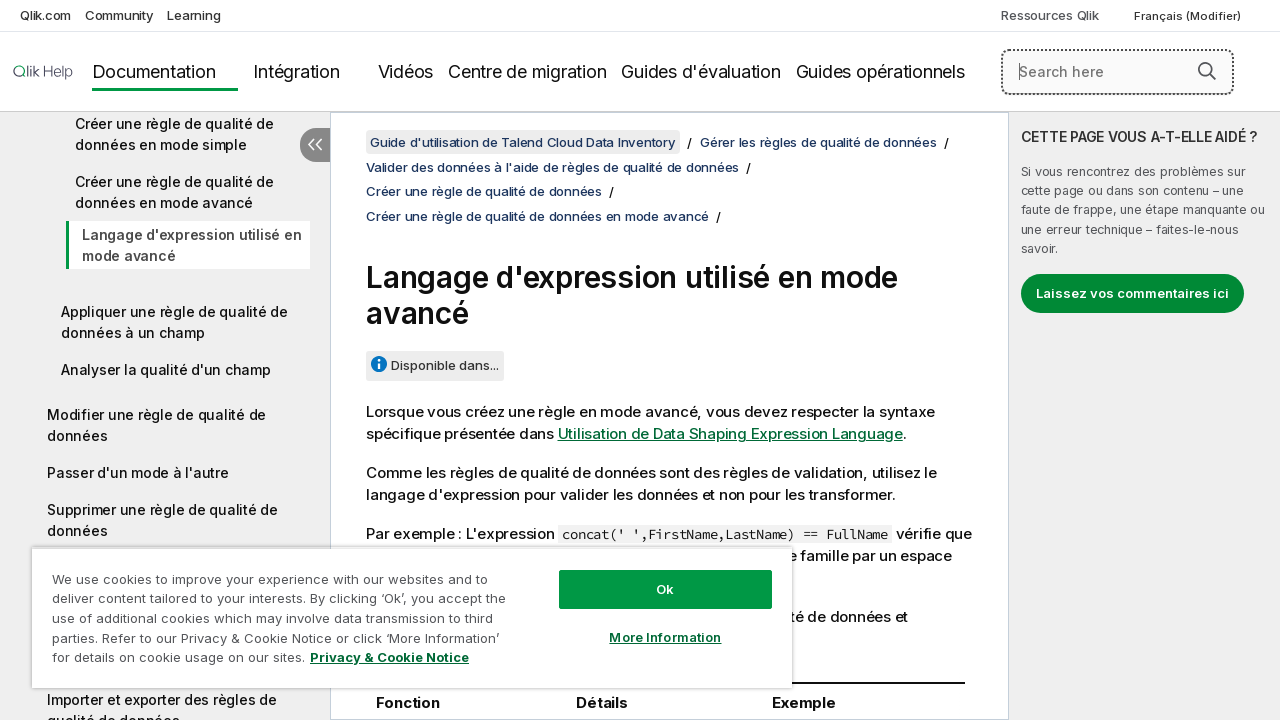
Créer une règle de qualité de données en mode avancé (174, 192)
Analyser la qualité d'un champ (166, 369)
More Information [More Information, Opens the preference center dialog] (650, 622)
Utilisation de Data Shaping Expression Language (730, 433)
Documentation (154, 71)
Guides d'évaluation (700, 71)
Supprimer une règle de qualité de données (162, 520)
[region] (403, 610)
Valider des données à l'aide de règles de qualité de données (552, 167)
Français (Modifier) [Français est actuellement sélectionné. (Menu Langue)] (1189, 16)
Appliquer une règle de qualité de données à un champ (174, 322)
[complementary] (1144, 416)
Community (119, 15)
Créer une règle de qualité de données (484, 191)
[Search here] (1117, 72)
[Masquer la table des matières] (315, 145)
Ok (650, 574)
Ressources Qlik (1049, 15)
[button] (1207, 71)
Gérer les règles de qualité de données (818, 142)
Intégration (296, 71)
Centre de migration (527, 71)
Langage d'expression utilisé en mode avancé (191, 245)
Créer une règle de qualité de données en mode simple (174, 134)
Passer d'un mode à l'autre (138, 472)
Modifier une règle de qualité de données (156, 425)
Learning (193, 15)
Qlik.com (45, 15)
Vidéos (406, 71)
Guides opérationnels (880, 71)
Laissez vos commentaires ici (1132, 293)
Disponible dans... (445, 365)
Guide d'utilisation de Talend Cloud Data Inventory (523, 142)
